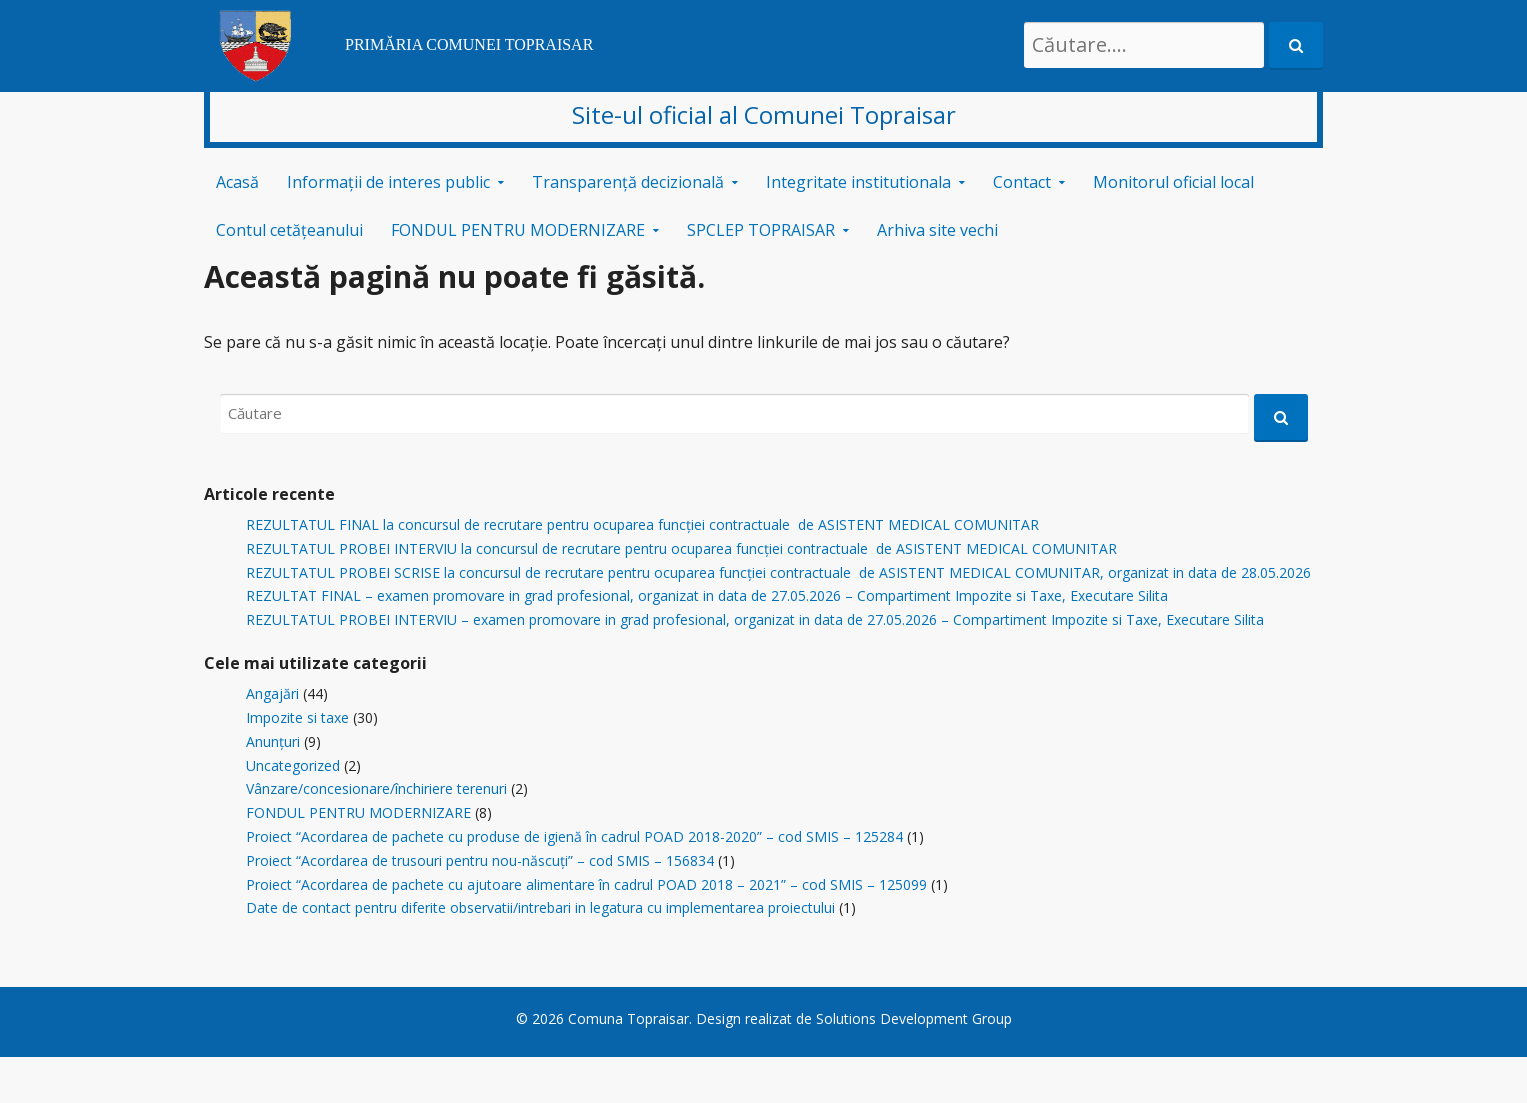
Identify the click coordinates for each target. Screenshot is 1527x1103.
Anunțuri (273, 741)
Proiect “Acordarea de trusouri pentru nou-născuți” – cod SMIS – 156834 (480, 860)
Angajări (272, 693)
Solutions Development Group (914, 1018)
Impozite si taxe (297, 717)
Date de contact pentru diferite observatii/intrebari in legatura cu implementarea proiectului (540, 907)
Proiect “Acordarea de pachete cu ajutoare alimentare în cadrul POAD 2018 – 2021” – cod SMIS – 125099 (586, 884)
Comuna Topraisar (628, 1018)
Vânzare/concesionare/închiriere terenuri (376, 788)
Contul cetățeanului (289, 230)
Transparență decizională (628, 182)
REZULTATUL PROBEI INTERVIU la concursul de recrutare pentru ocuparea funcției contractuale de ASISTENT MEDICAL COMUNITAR (681, 548)
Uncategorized (293, 765)
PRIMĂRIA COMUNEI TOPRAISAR (469, 44)
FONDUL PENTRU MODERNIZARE (518, 230)
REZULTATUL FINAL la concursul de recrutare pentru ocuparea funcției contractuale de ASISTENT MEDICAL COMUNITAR (642, 524)
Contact (1022, 182)
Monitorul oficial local (1173, 182)
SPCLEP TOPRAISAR (761, 230)
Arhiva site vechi (937, 230)
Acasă (237, 182)
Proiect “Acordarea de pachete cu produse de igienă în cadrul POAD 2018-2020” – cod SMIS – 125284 (574, 836)
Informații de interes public (388, 182)
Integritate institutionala (858, 182)
